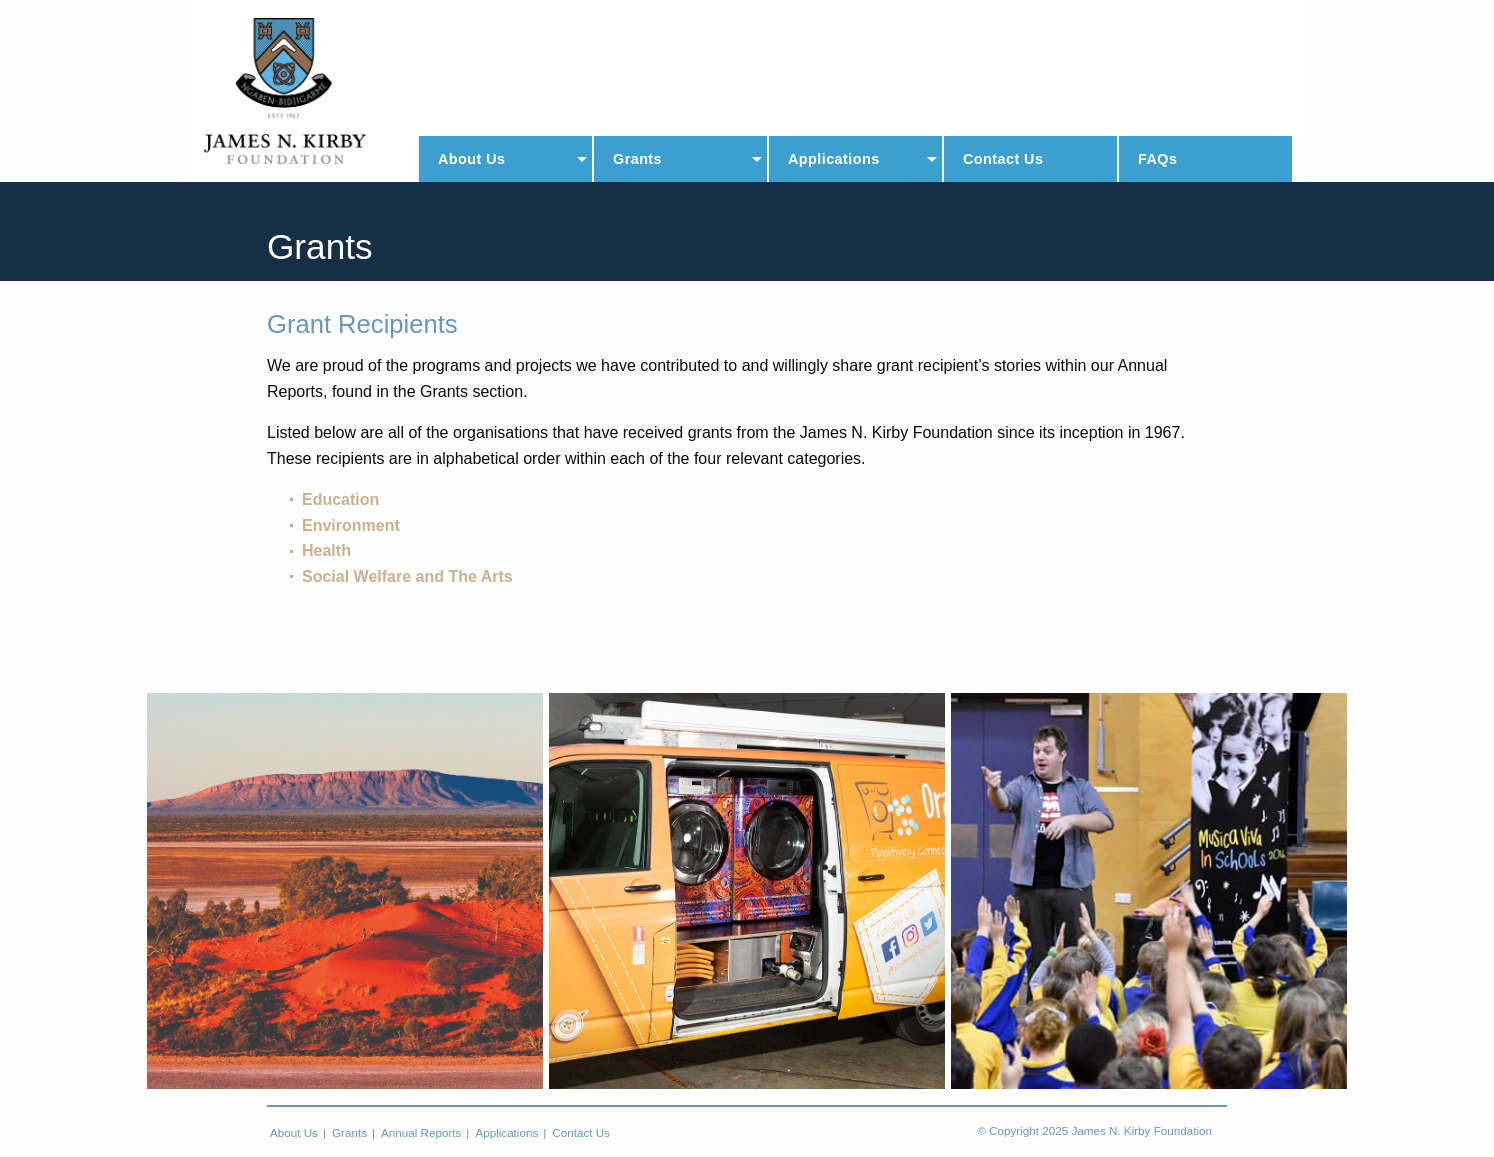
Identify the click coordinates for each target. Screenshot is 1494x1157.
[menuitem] (505, 159)
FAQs (1157, 159)
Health (326, 550)
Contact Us (1003, 159)
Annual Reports (421, 1133)
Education (340, 499)
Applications (834, 159)
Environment (351, 525)
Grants (637, 159)
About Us (471, 159)
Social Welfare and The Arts (407, 576)
